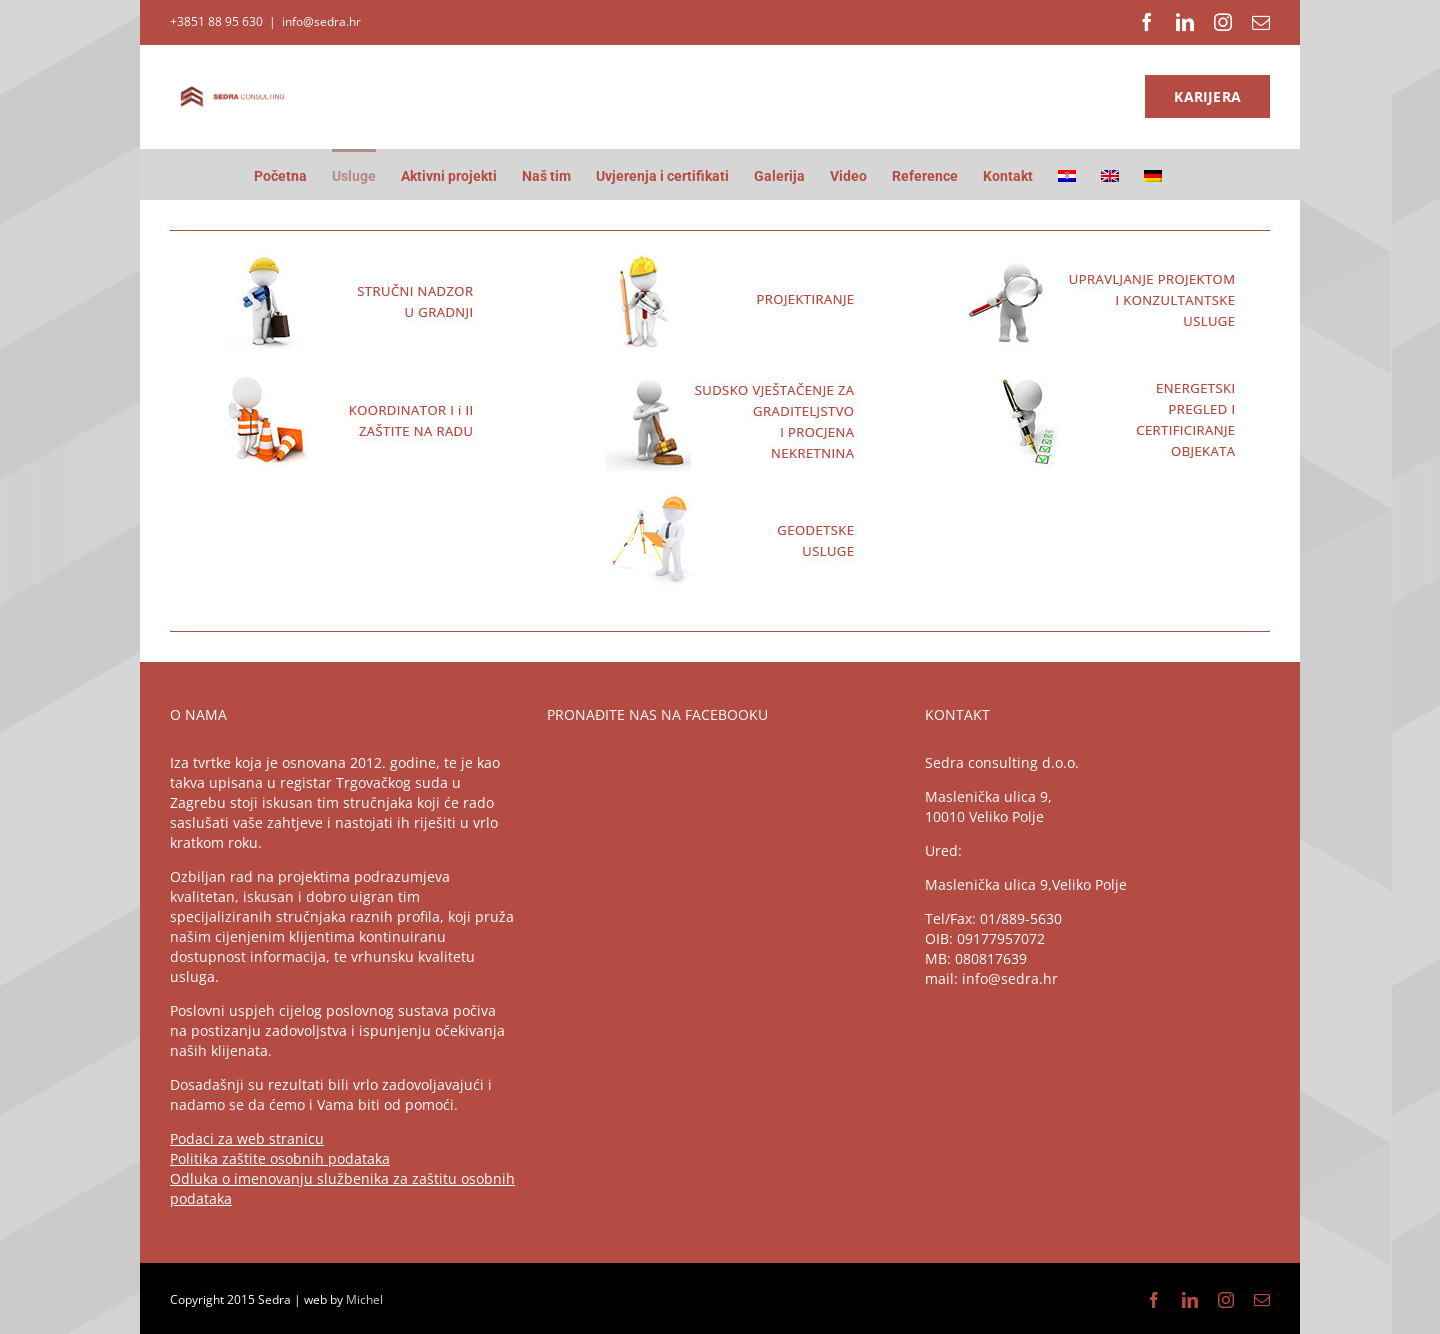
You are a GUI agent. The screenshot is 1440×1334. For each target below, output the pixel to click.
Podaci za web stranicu (247, 1138)
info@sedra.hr (321, 21)
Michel (364, 1299)
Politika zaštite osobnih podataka (280, 1158)
